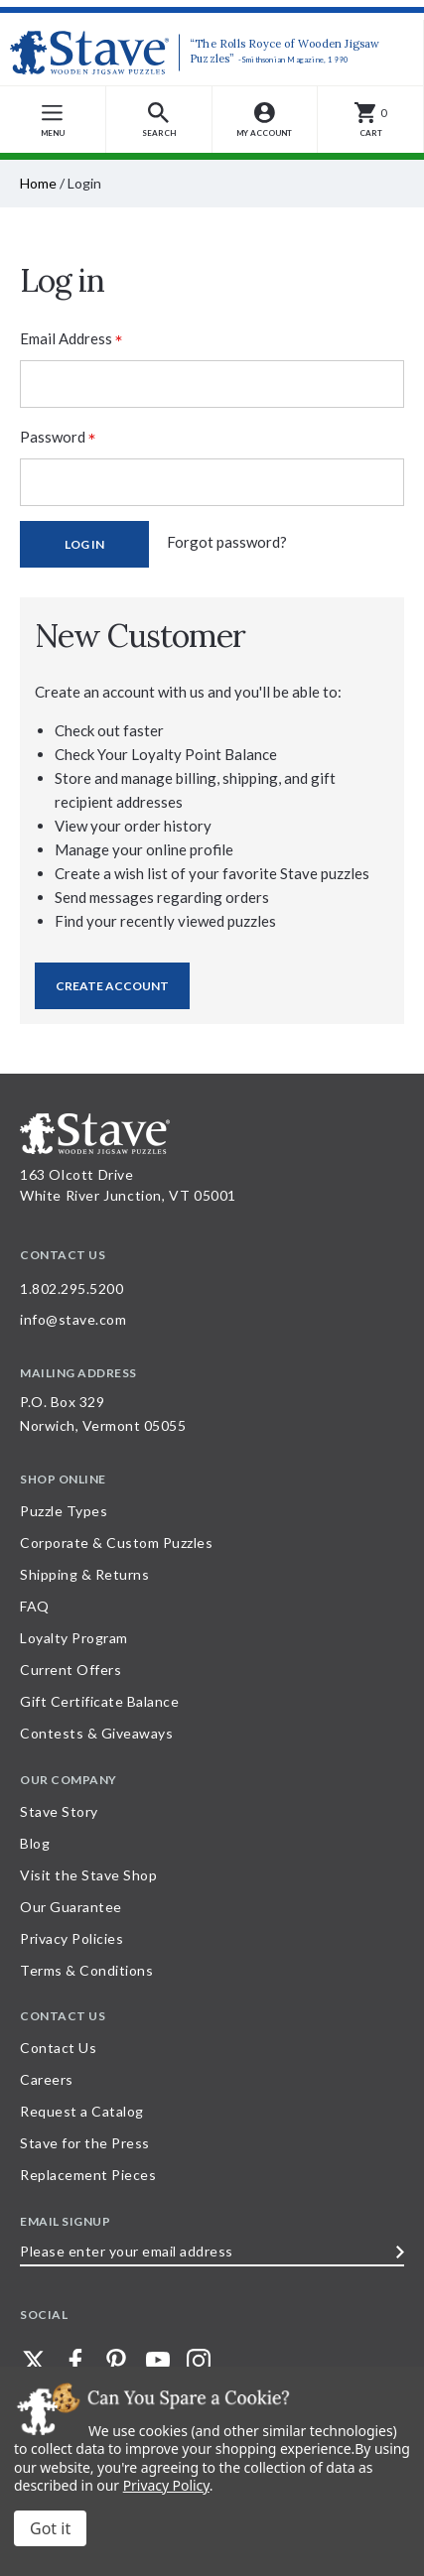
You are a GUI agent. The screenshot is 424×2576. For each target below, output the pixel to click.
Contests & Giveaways (96, 1733)
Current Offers (70, 1669)
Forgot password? (227, 542)
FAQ (35, 1606)
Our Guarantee (71, 1906)
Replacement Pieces (88, 2174)
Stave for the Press (85, 2142)
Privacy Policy (166, 2485)
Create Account (112, 985)
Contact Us (58, 2047)
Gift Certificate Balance (99, 1701)
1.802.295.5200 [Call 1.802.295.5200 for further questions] (71, 1288)
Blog (35, 1843)
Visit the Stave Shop (88, 1875)
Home (38, 183)
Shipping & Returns (84, 1574)
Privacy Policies (71, 1938)
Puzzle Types (63, 1510)
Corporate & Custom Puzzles (116, 1542)
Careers (46, 2079)
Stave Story (59, 1811)
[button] (159, 119)
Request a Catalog (82, 2111)
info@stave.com (73, 1319)
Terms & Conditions (86, 1970)
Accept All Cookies (50, 2528)
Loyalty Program (74, 1637)
